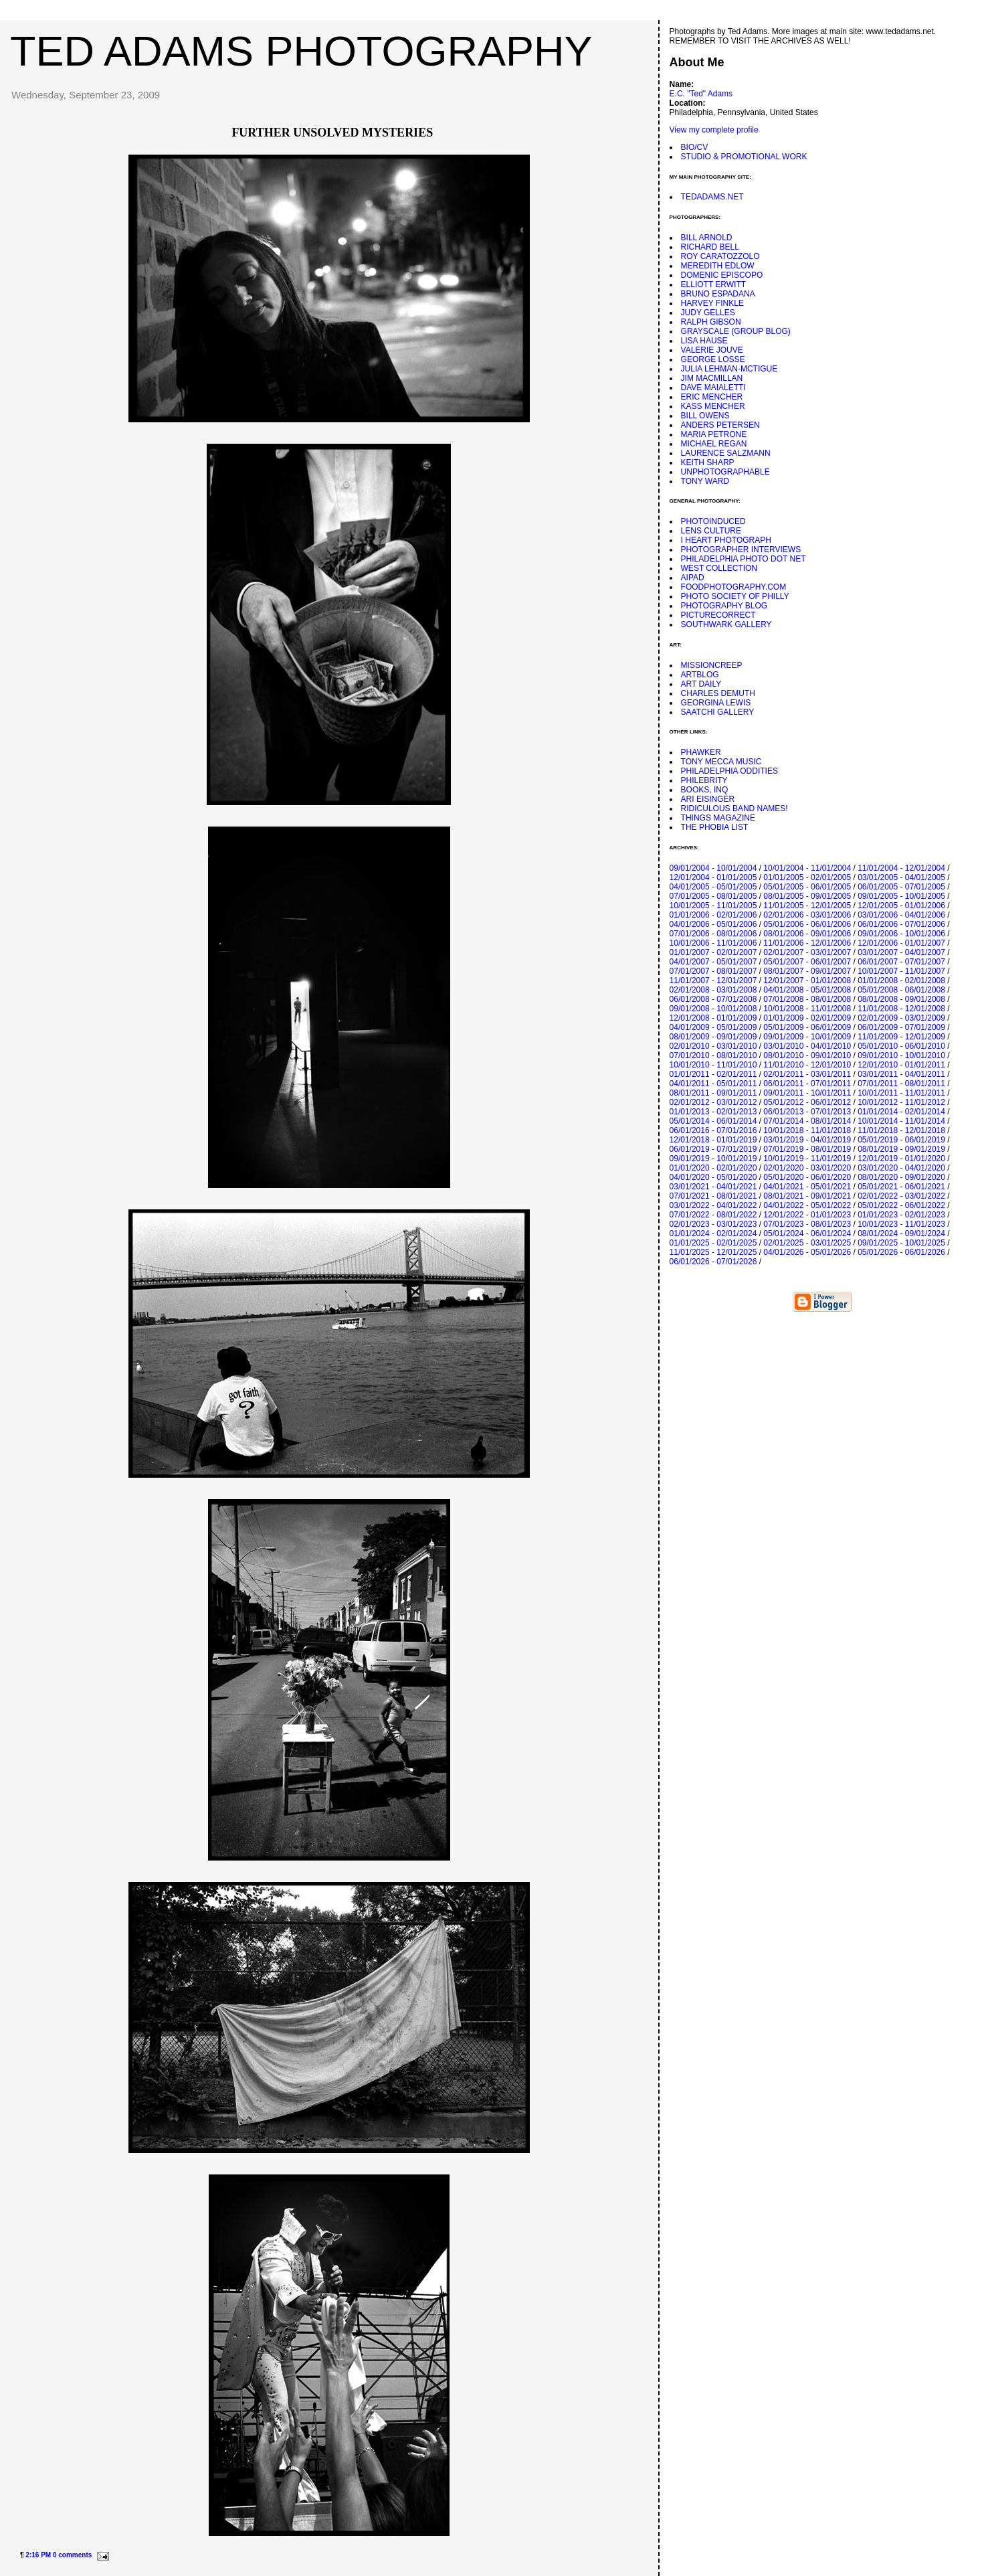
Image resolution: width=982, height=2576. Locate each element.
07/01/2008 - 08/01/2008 (807, 999)
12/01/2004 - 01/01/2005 (713, 877)
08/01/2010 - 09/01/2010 (807, 1055)
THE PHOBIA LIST (715, 827)
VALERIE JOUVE (712, 350)
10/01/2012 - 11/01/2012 (901, 1102)
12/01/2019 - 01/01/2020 (901, 1158)
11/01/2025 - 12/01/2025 (713, 1252)
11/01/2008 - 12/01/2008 (901, 1008)
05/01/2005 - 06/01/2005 (807, 886)
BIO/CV (694, 147)
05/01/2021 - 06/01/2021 (901, 1186)
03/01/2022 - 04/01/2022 (713, 1205)
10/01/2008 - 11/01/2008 (807, 1008)
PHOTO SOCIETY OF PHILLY (735, 596)
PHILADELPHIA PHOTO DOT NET (743, 559)
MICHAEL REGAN (714, 443)
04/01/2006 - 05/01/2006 (713, 924)
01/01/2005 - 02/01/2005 (807, 877)
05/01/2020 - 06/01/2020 (807, 1177)
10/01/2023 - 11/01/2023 (901, 1224)
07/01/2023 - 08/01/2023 (807, 1224)
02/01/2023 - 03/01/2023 (713, 1224)
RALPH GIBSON (711, 322)
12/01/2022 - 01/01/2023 (807, 1214)
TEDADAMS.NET (712, 196)
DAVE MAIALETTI (713, 387)
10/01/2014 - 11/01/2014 (901, 1121)
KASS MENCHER (713, 406)
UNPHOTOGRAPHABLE (725, 472)
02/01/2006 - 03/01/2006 (807, 915)
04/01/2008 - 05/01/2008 (807, 990)
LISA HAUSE (704, 340)
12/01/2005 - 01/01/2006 (901, 905)
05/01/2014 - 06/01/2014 (713, 1121)
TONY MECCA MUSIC (721, 761)
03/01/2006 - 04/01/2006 (901, 915)
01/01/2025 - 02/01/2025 (713, 1243)
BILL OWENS (705, 415)
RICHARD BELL (710, 247)
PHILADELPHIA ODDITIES (729, 771)
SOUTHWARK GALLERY (726, 624)
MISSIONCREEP (712, 665)
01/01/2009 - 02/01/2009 (807, 1018)
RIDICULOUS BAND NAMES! (734, 808)
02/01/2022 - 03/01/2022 (901, 1196)
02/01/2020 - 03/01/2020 (807, 1168)
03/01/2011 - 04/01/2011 (901, 1074)
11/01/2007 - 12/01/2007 (713, 980)
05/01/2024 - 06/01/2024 (807, 1233)
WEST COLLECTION (719, 568)
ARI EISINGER (708, 799)
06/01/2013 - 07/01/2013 (807, 1111)
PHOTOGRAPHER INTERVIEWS (741, 549)
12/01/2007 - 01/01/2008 (807, 980)
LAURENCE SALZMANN (726, 453)
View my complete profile (714, 130)
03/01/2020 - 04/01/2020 (901, 1168)
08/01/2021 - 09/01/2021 (807, 1196)
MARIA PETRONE (714, 434)
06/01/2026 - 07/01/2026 (713, 1261)
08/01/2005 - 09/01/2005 (807, 896)
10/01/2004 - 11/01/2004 (807, 868)
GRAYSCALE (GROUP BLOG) (736, 331)
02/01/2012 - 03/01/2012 (713, 1102)
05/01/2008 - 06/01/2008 (901, 990)
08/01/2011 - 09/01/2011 (713, 1093)
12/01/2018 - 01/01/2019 (713, 1139)
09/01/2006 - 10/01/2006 (901, 933)
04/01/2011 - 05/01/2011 (713, 1083)
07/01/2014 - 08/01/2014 (807, 1121)
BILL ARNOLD (706, 237)
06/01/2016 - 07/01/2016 (713, 1130)
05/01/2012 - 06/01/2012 (807, 1102)
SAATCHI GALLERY (718, 712)
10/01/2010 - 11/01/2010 (713, 1064)
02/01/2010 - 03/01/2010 (713, 1046)
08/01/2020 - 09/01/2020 (901, 1177)
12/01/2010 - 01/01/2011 (901, 1064)
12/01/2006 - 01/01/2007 (901, 943)
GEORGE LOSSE (713, 359)
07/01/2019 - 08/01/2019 (807, 1149)
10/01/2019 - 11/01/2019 (807, 1158)
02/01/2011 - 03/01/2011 (807, 1074)
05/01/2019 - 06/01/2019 (901, 1139)
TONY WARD (705, 481)
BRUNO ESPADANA (718, 293)
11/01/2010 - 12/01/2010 (807, 1064)
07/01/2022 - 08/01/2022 (713, 1214)
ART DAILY (701, 684)
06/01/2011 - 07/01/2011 (807, 1083)
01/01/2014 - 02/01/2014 (901, 1111)
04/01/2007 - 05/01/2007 (713, 961)
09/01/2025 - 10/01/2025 (901, 1243)
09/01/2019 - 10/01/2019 (713, 1158)
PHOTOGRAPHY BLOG (724, 605)
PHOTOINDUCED (713, 521)
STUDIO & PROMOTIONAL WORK (744, 156)
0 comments (72, 2555)
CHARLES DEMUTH (718, 693)
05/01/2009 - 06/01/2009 (807, 1027)
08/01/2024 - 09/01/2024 (901, 1233)
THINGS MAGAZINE (718, 818)
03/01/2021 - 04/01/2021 (713, 1186)
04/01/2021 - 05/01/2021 (807, 1186)
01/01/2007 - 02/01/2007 (713, 952)
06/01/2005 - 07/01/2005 (901, 886)
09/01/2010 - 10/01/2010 (901, 1055)
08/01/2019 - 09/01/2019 (901, 1149)
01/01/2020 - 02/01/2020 (713, 1168)
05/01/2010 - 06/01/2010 (901, 1046)
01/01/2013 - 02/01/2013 (713, 1111)
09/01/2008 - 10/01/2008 (713, 1008)
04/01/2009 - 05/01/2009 (713, 1027)
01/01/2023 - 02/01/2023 (901, 1214)
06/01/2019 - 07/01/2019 (713, 1149)
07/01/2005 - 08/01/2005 (713, 896)
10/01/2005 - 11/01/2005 (713, 905)
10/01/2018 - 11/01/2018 (807, 1130)
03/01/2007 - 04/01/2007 (901, 952)
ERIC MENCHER (712, 397)
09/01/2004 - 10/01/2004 (713, 868)
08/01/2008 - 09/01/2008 (901, 999)
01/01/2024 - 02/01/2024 (713, 1233)
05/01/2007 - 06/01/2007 (807, 961)
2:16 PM (38, 2555)
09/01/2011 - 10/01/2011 (807, 1093)
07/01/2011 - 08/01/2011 (901, 1083)
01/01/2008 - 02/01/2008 (901, 980)
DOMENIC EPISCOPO (722, 275)
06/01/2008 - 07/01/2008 (713, 999)
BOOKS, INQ (704, 789)
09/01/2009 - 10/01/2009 (807, 1036)
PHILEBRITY (704, 780)
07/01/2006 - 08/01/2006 (713, 933)
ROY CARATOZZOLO (720, 256)
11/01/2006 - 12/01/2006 (807, 943)
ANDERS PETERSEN (720, 425)
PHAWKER (701, 752)
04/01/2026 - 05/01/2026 (807, 1252)
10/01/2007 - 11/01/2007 (901, 971)
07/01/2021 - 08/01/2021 (713, 1196)
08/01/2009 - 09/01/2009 (713, 1036)
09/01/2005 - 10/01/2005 (901, 896)
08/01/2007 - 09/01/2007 (807, 971)
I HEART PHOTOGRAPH (726, 540)
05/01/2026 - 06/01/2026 (901, 1252)
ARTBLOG (700, 674)
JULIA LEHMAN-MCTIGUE (729, 368)
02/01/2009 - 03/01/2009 (901, 1018)
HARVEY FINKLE (712, 303)
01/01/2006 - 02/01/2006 (713, 915)
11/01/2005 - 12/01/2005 (807, 905)
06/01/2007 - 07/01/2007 (901, 961)
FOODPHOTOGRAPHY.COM (734, 587)
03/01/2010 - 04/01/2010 (807, 1046)
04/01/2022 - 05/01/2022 (807, 1205)
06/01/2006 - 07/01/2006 (901, 924)
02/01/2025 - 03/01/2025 (807, 1243)
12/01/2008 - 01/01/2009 (713, 1018)
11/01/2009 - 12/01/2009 (901, 1036)
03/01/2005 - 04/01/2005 (901, 877)
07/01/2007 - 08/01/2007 (713, 971)
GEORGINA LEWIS (716, 702)
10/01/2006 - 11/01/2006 (713, 943)
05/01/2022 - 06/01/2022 (901, 1205)
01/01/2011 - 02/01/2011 (713, 1074)
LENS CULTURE (711, 530)
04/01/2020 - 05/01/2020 (713, 1177)
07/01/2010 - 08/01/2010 (713, 1055)
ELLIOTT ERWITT (714, 284)
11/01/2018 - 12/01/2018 (901, 1130)
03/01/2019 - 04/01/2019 (807, 1139)
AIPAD (692, 577)
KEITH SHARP (707, 462)
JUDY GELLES (708, 312)
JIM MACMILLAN (712, 378)
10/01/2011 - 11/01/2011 (901, 1093)
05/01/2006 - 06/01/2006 (807, 924)
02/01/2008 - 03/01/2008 (713, 990)
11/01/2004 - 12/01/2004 (901, 868)
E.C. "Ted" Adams (701, 93)
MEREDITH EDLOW (718, 265)
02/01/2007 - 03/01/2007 (807, 952)
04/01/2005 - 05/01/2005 (713, 886)
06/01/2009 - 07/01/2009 (901, 1027)
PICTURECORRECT (718, 615)
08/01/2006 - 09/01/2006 (807, 933)
